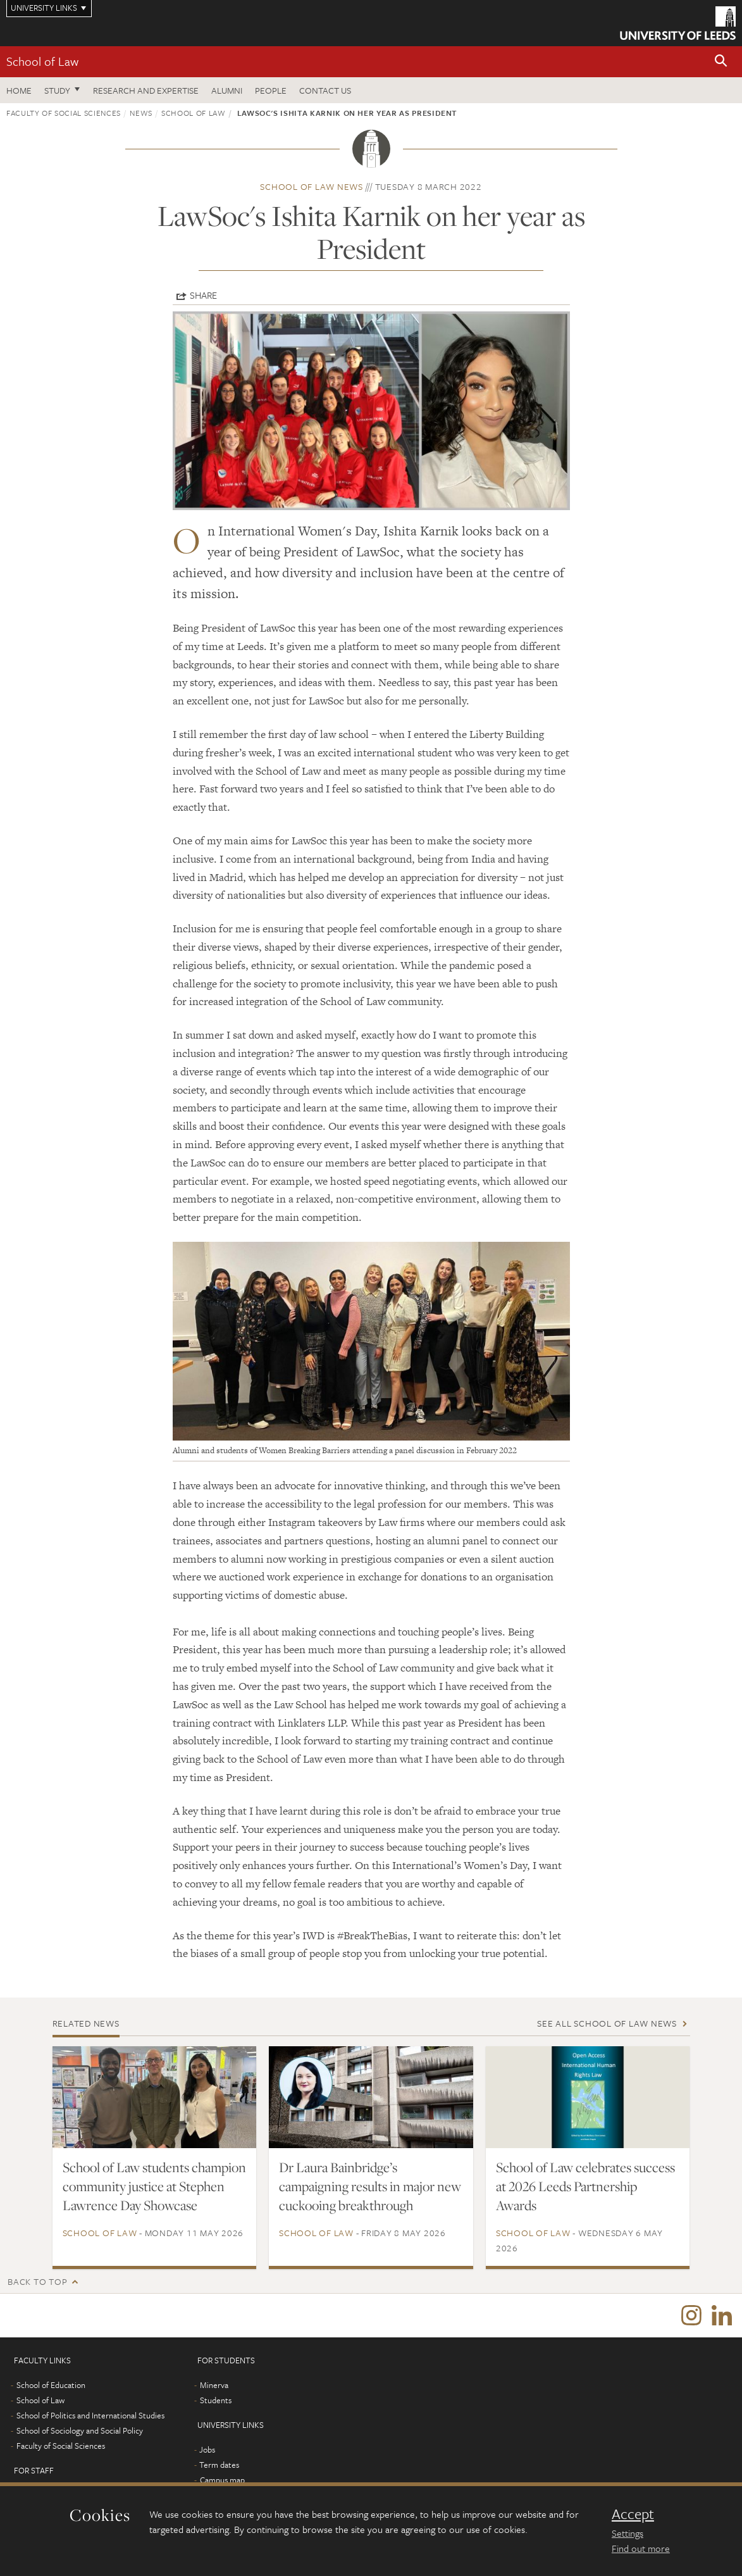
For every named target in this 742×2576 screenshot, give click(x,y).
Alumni (226, 90)
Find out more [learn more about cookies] (641, 2548)
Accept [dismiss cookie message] (633, 2514)
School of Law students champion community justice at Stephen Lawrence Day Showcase (154, 2186)
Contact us (325, 90)
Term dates (219, 2465)
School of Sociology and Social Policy (79, 2431)
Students (216, 2400)
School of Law (42, 61)
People (271, 90)
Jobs (207, 2450)
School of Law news (311, 186)
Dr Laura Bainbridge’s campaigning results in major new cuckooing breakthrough (370, 2186)
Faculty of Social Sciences (63, 112)
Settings (627, 2533)
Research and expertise (146, 90)
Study (57, 90)
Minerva (214, 2385)
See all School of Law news (607, 2023)
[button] (721, 62)
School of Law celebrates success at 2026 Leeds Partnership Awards (585, 2186)
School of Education (50, 2385)
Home (19, 90)
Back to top (37, 2281)
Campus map (222, 2480)
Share (203, 295)
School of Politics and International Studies (90, 2416)
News (141, 112)
